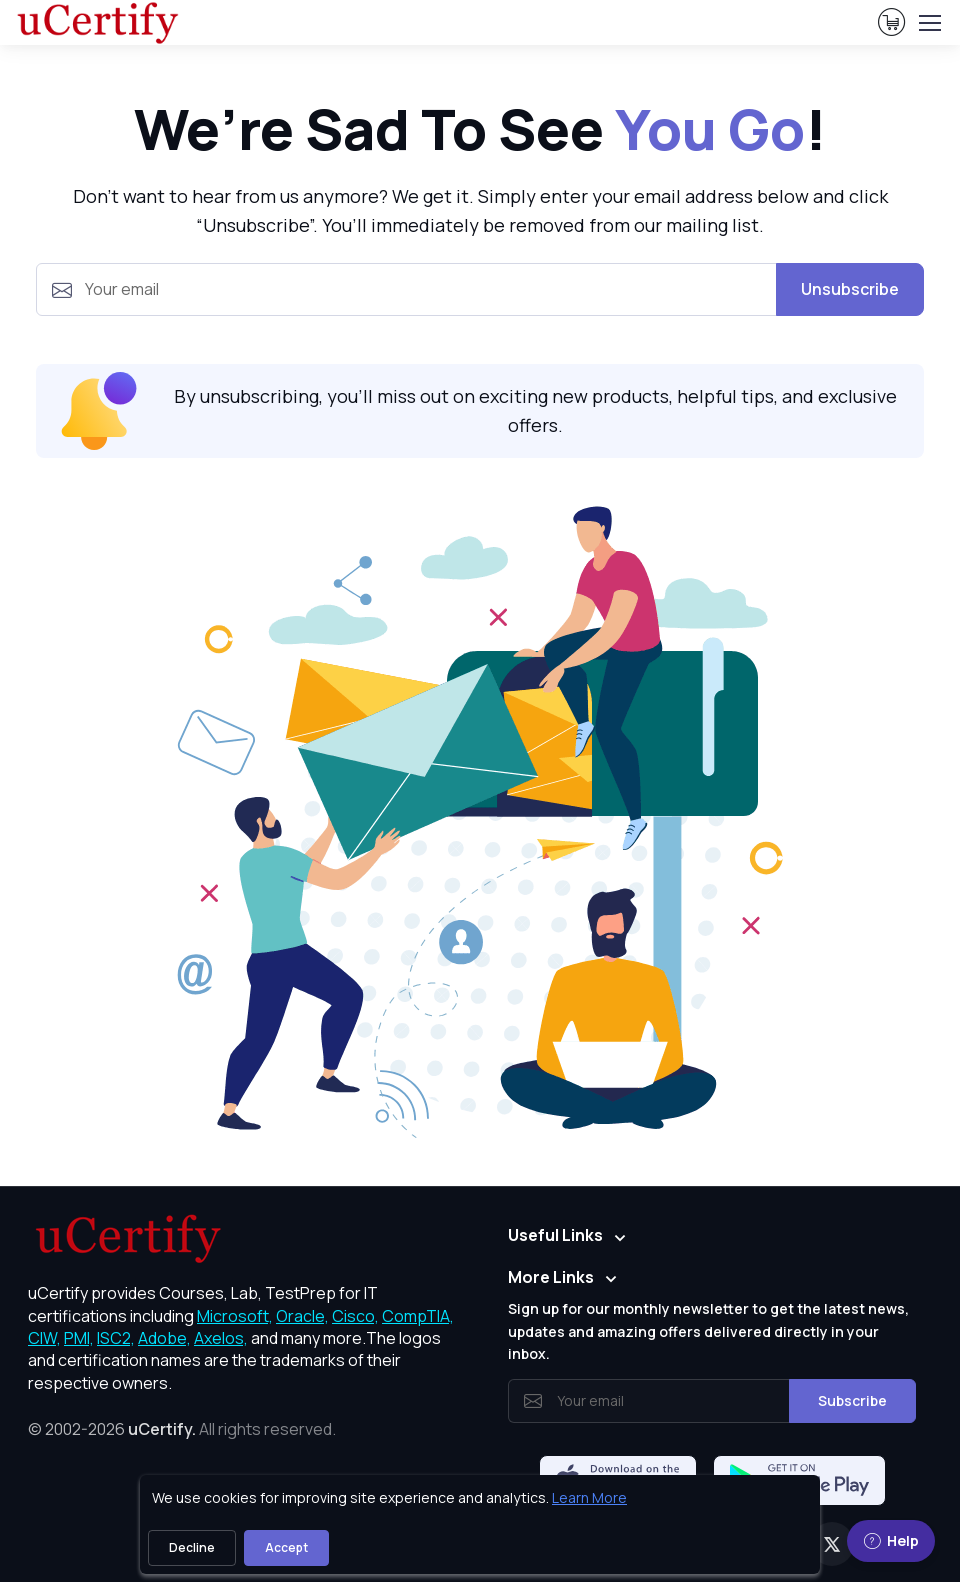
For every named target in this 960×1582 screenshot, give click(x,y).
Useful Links (555, 1235)
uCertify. (162, 1429)
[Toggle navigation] (929, 23)
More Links (551, 1277)
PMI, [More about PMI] (79, 1338)
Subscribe (852, 1400)
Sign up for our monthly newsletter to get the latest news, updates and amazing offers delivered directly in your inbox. (708, 1331)
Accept (286, 1547)
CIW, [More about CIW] (44, 1338)
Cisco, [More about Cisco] (355, 1316)
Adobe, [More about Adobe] (164, 1338)
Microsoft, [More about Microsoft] (235, 1316)
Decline (192, 1547)
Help (891, 1540)
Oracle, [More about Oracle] (302, 1316)
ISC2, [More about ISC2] (116, 1338)
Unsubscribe (850, 289)
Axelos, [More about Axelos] (221, 1338)
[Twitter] (832, 1544)
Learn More (589, 1497)
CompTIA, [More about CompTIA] (418, 1316)
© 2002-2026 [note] (182, 1429)
